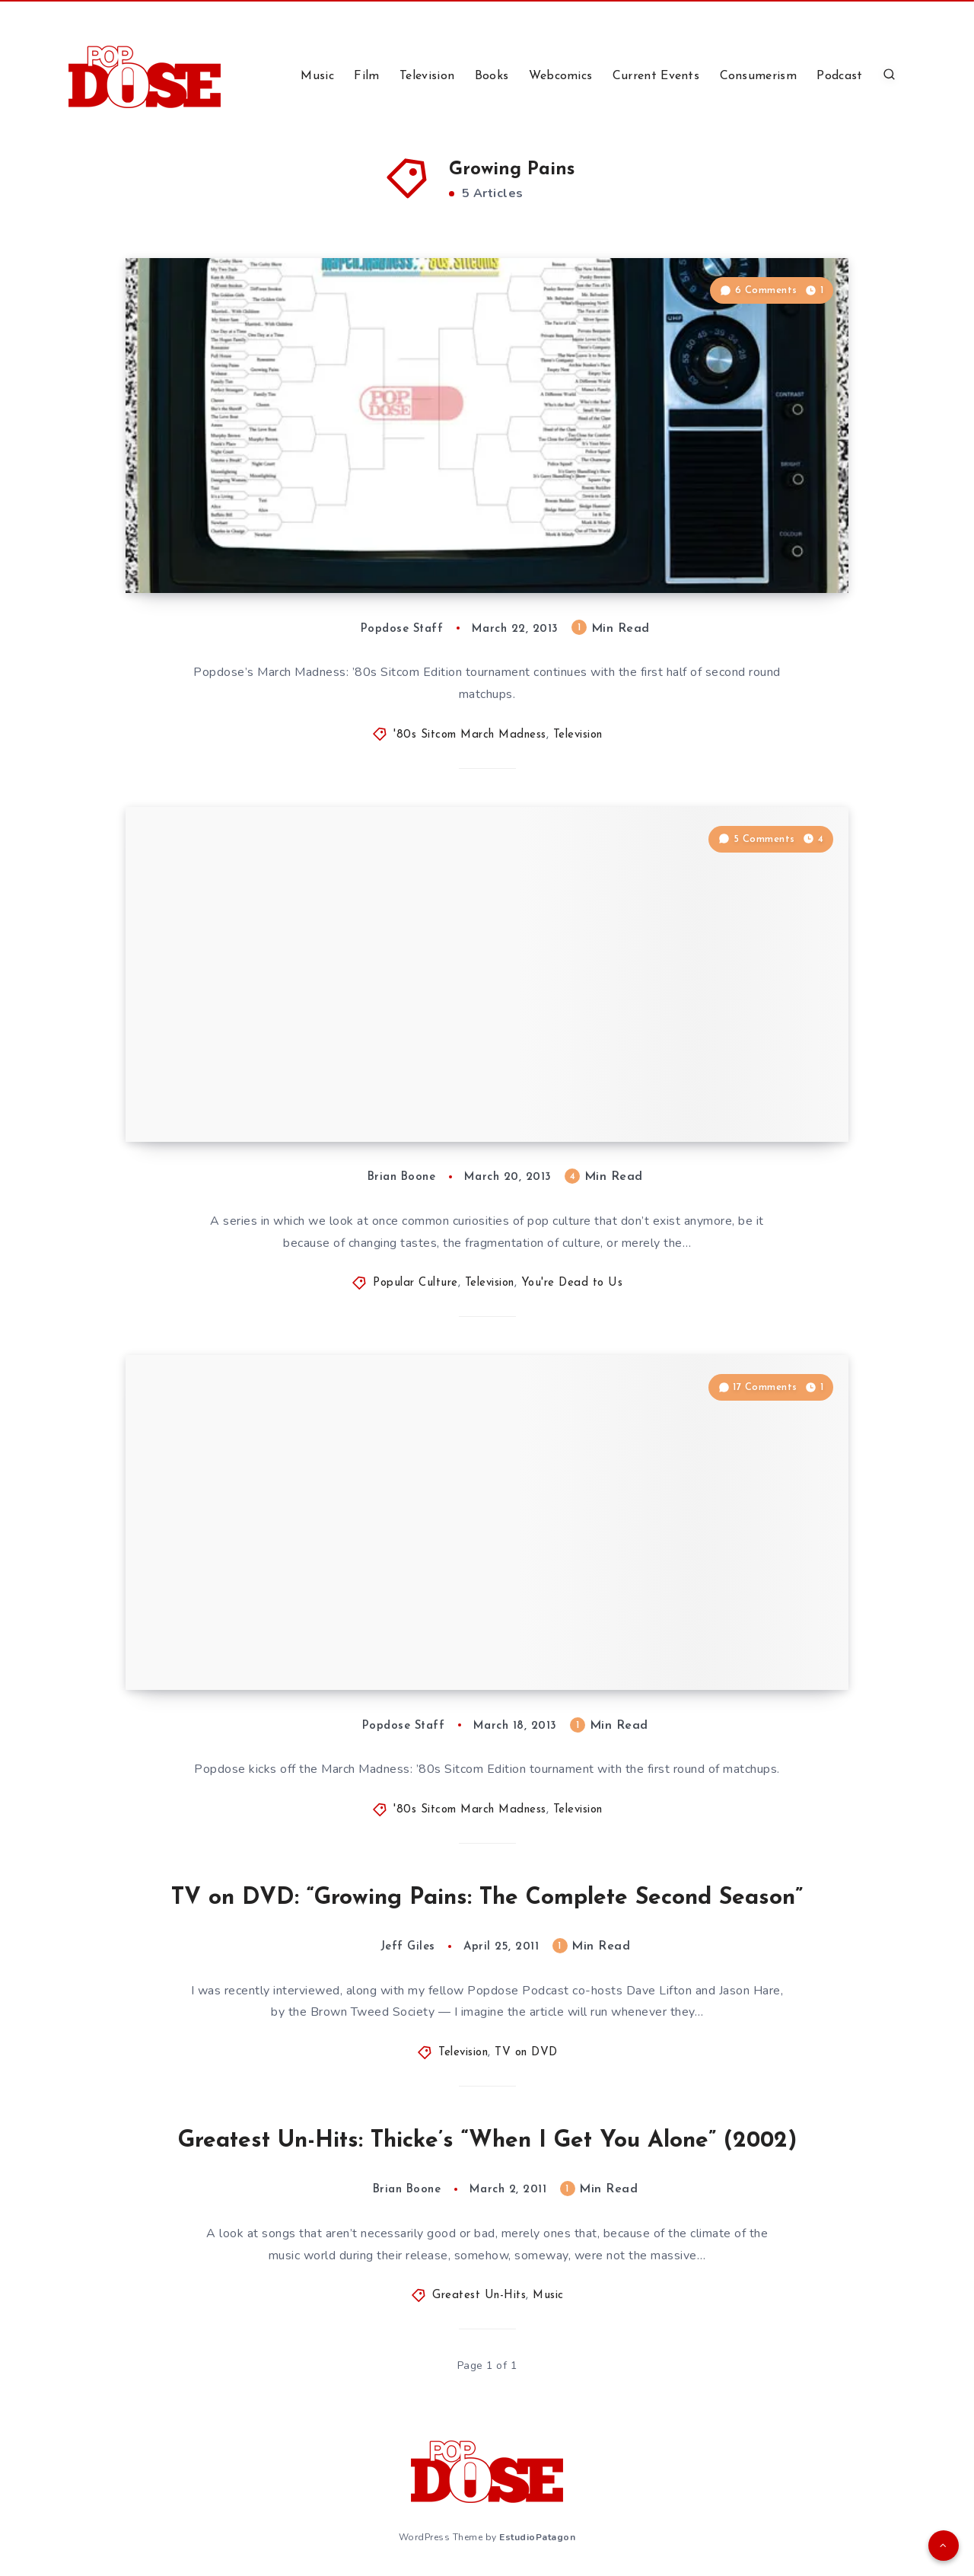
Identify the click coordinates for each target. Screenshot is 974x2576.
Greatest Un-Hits (479, 2295)
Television (426, 76)
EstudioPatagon (537, 2537)
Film (366, 76)
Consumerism (758, 76)
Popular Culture (415, 1283)
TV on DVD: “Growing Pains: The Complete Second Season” (487, 1898)
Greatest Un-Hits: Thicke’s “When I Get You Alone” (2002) (487, 2141)
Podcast (839, 76)
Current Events (656, 76)
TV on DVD (526, 2052)
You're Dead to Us (572, 1283)
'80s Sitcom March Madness (469, 735)
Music (317, 76)
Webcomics (561, 76)
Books (492, 76)
